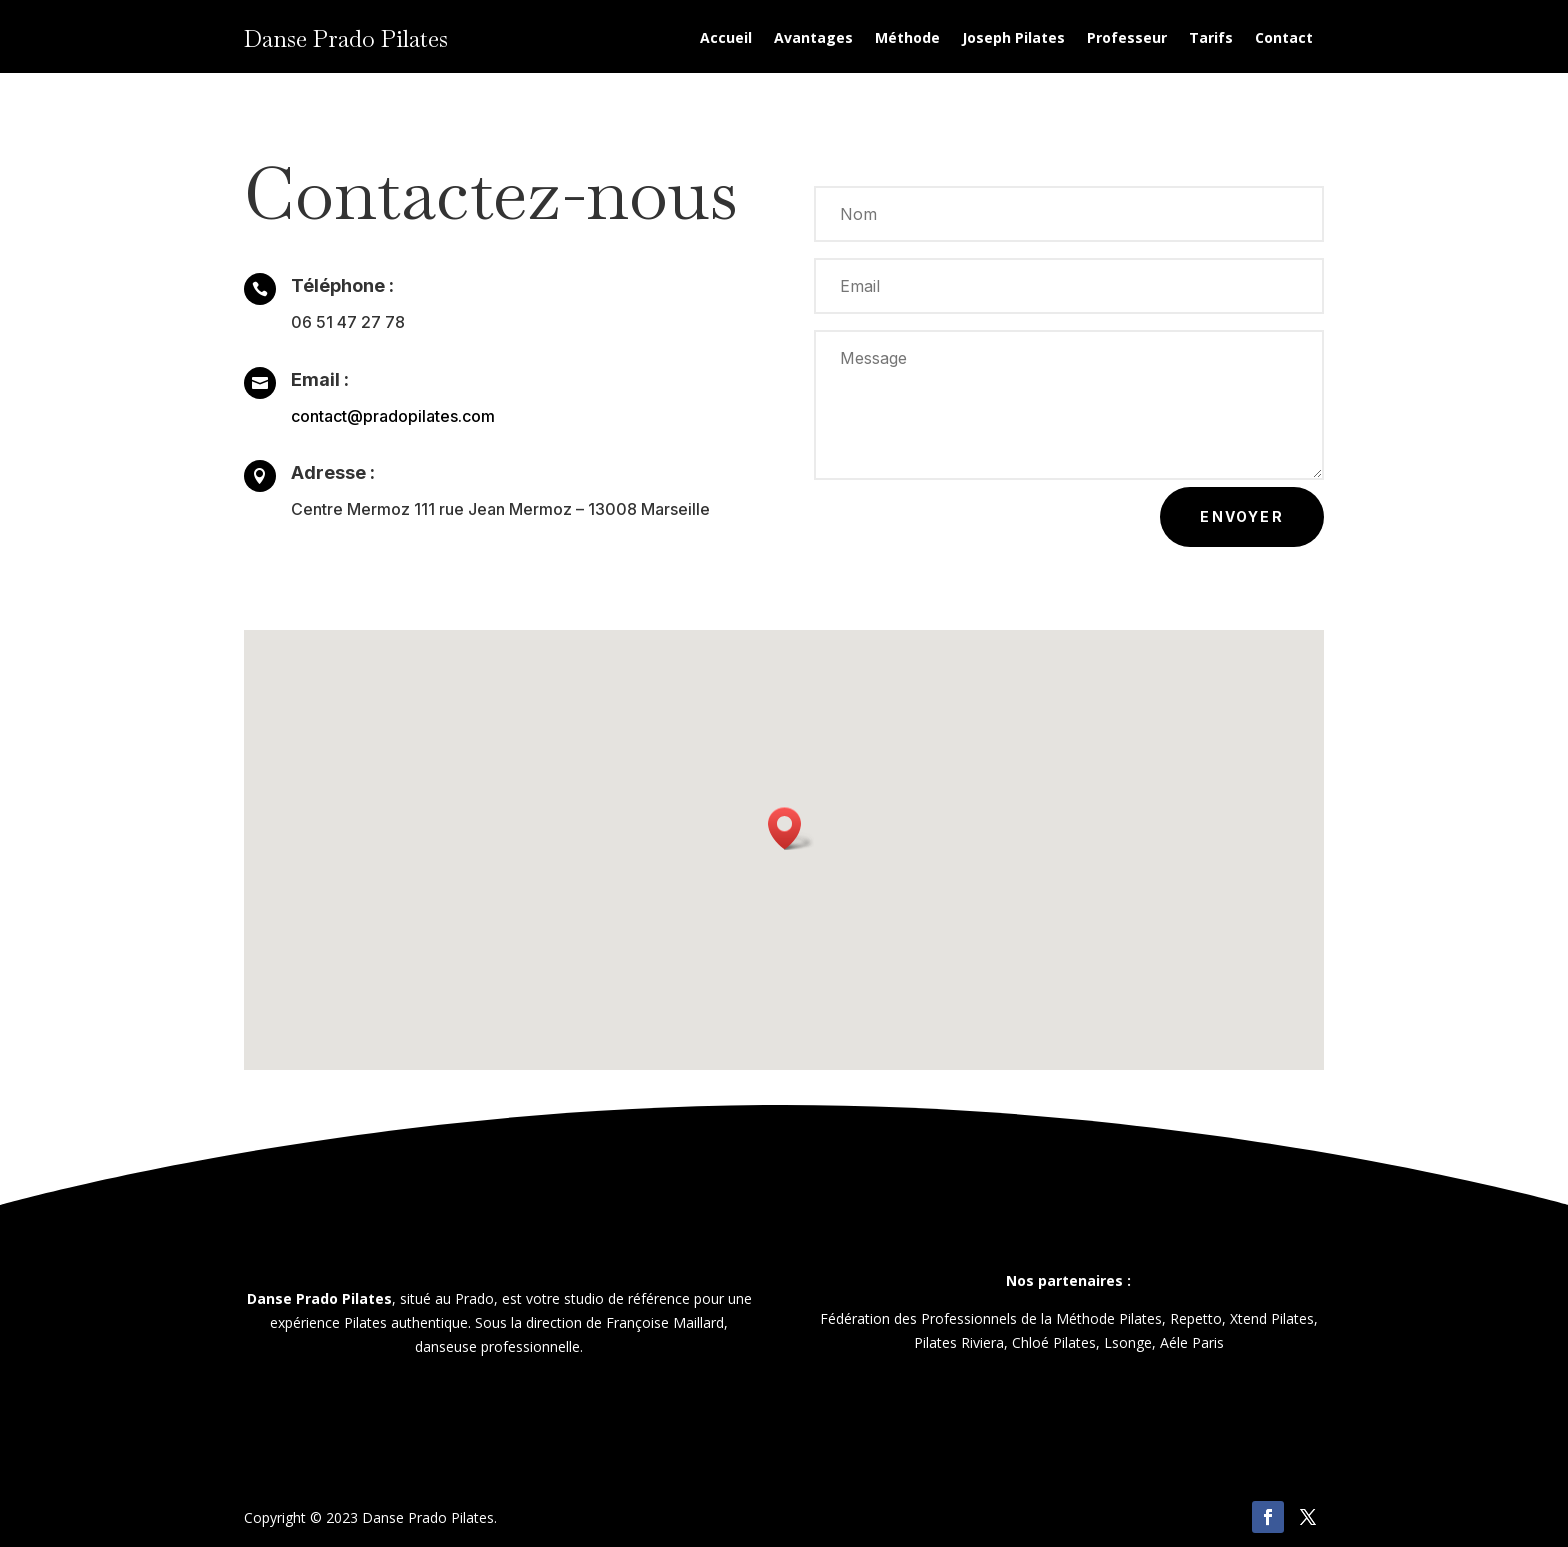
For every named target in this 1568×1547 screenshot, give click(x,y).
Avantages (813, 39)
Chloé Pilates (1054, 1342)
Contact (1284, 39)
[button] (791, 828)
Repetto (1196, 1318)
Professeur (1127, 39)
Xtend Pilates (1272, 1318)
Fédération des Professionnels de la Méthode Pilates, (993, 1318)
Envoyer (1242, 516)
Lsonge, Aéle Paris (1164, 1342)
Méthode (907, 39)
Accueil (726, 39)
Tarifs (1211, 39)
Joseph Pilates (1013, 39)
